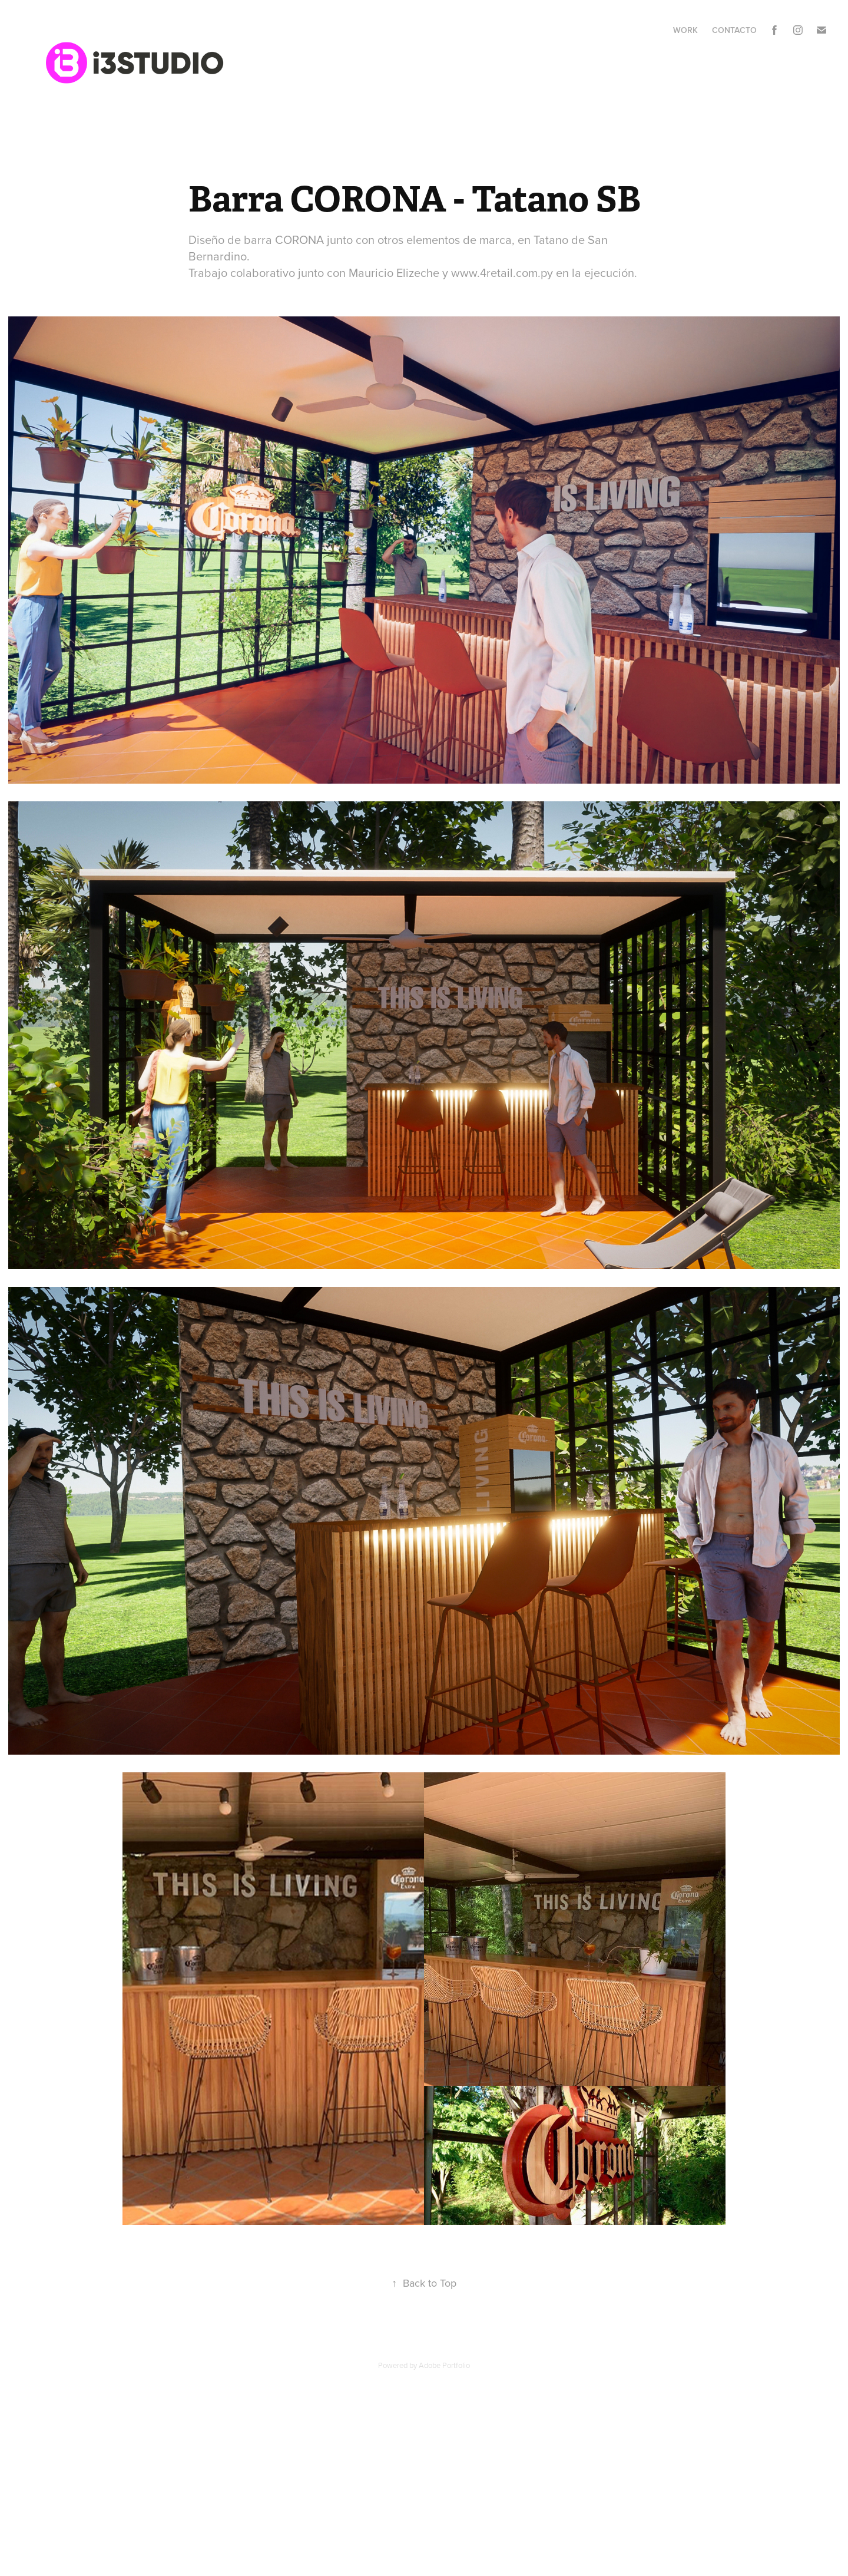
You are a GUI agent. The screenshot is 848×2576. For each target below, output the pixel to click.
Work (685, 30)
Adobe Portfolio (444, 2365)
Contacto (734, 30)
